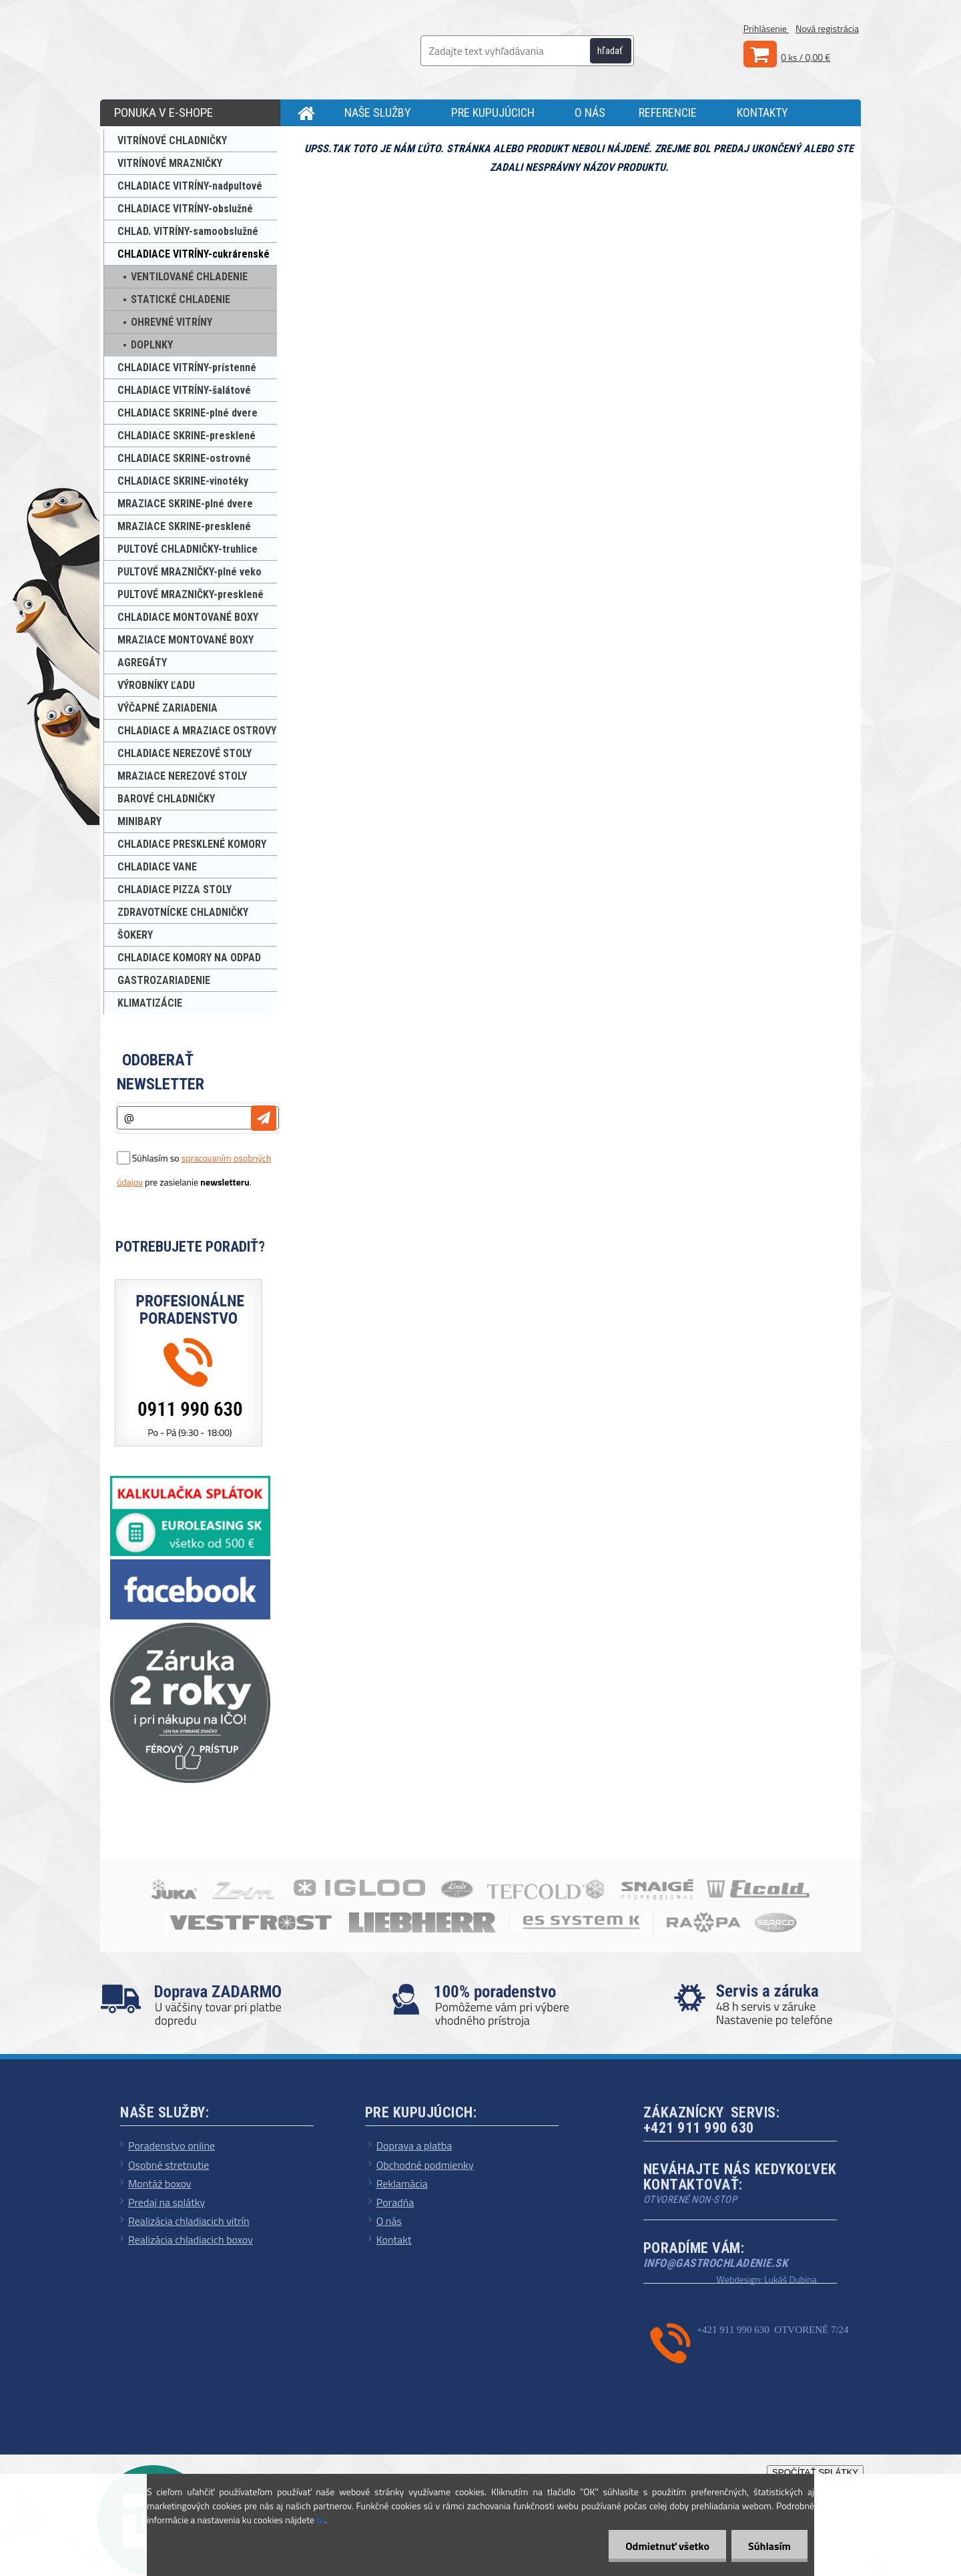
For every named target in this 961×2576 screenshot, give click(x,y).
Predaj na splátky (166, 2202)
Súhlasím (769, 2546)
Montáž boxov (160, 2183)
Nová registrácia (827, 28)
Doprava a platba (414, 2145)
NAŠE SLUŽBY (377, 112)
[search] (618, 51)
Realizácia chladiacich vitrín (189, 2221)
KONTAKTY (762, 112)
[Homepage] (302, 112)
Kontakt (394, 2240)
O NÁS (590, 112)
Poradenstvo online (171, 2145)
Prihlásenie (766, 28)
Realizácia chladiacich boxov (190, 2240)
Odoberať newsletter (160, 1072)
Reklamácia (402, 2183)
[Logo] (207, 47)
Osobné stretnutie (168, 2165)
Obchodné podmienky (425, 2165)
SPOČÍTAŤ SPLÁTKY (815, 2472)
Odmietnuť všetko (667, 2546)
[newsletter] (264, 1118)
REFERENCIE (668, 112)
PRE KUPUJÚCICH (493, 112)
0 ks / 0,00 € (805, 57)
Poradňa (395, 2202)
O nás (389, 2221)
